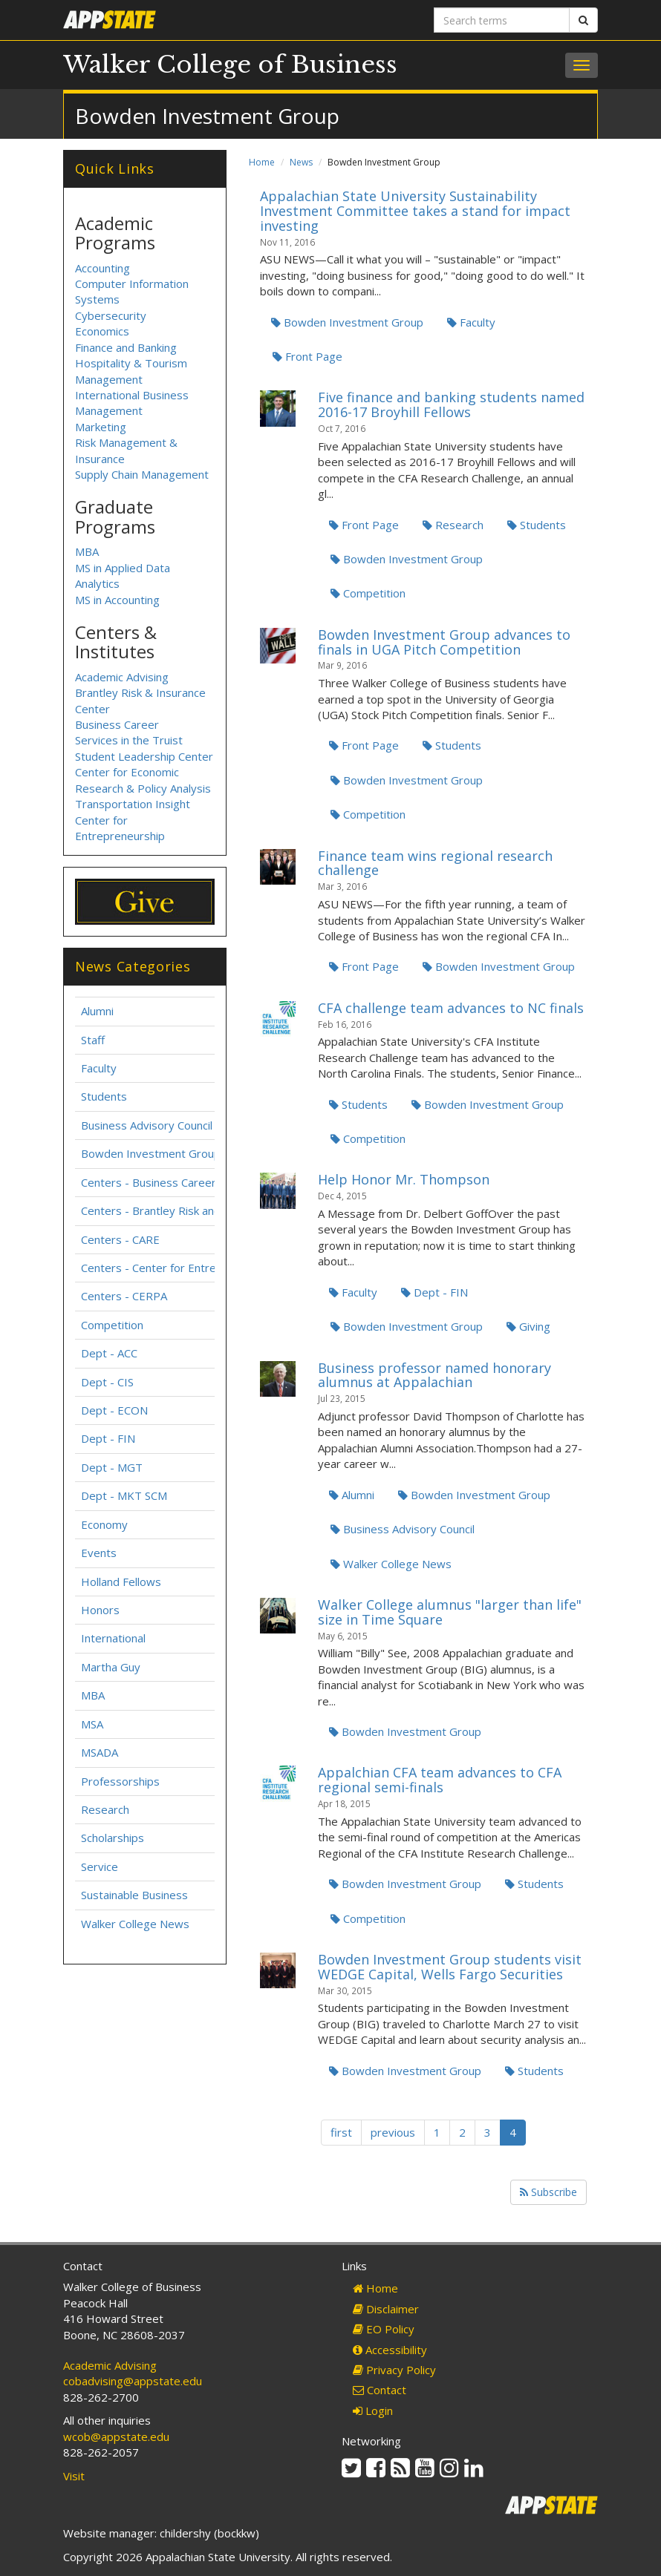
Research (453, 524)
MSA (92, 1724)
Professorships (120, 1781)
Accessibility (390, 2349)
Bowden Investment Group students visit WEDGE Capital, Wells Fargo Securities (450, 1966)
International (113, 1638)
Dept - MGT (112, 1467)
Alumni (351, 1494)
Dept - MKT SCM (124, 1495)
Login (373, 2410)
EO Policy (383, 2328)
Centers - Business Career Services (171, 1182)
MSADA (99, 1752)
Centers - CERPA (124, 1295)
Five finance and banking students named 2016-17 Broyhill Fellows (451, 404)
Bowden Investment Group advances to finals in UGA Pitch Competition (444, 642)
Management (109, 410)
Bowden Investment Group (347, 322)
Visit (74, 2475)
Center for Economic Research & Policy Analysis (143, 779)
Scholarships (112, 1837)
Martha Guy (110, 1666)
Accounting (102, 267)
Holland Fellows (121, 1581)
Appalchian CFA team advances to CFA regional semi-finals (439, 1779)
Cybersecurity (110, 315)
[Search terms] (502, 20)
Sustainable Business (134, 1894)
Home (262, 162)
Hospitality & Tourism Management (131, 370)
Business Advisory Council (402, 1528)
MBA (87, 551)
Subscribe (548, 2192)
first (341, 2132)
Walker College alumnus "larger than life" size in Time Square (450, 1612)
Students (536, 524)
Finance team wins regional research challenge (435, 863)
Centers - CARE (120, 1239)
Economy (104, 1524)
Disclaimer (386, 2308)
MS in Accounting (117, 599)
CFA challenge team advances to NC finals (451, 1008)
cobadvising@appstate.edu (132, 2380)
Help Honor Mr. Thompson (403, 1179)
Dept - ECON (114, 1410)
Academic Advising (122, 676)
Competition (368, 593)
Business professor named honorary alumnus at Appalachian (434, 1375)
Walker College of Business (230, 64)
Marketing (100, 426)
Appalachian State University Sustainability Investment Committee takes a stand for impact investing (415, 211)
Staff (93, 1039)
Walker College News (391, 1563)
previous (393, 2132)
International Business (132, 394)
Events (99, 1552)
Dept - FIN (434, 1292)
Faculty (471, 322)
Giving (528, 1326)
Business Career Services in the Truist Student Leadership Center (144, 740)
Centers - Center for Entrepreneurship (179, 1267)
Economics (102, 331)
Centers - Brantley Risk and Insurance (177, 1210)
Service (99, 1866)
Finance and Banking (126, 347)
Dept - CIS (107, 1381)
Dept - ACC (109, 1353)
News (301, 162)
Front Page (307, 356)
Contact (379, 2389)
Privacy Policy (394, 2369)
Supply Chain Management (142, 474)
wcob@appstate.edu (116, 2436)
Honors (100, 1609)
